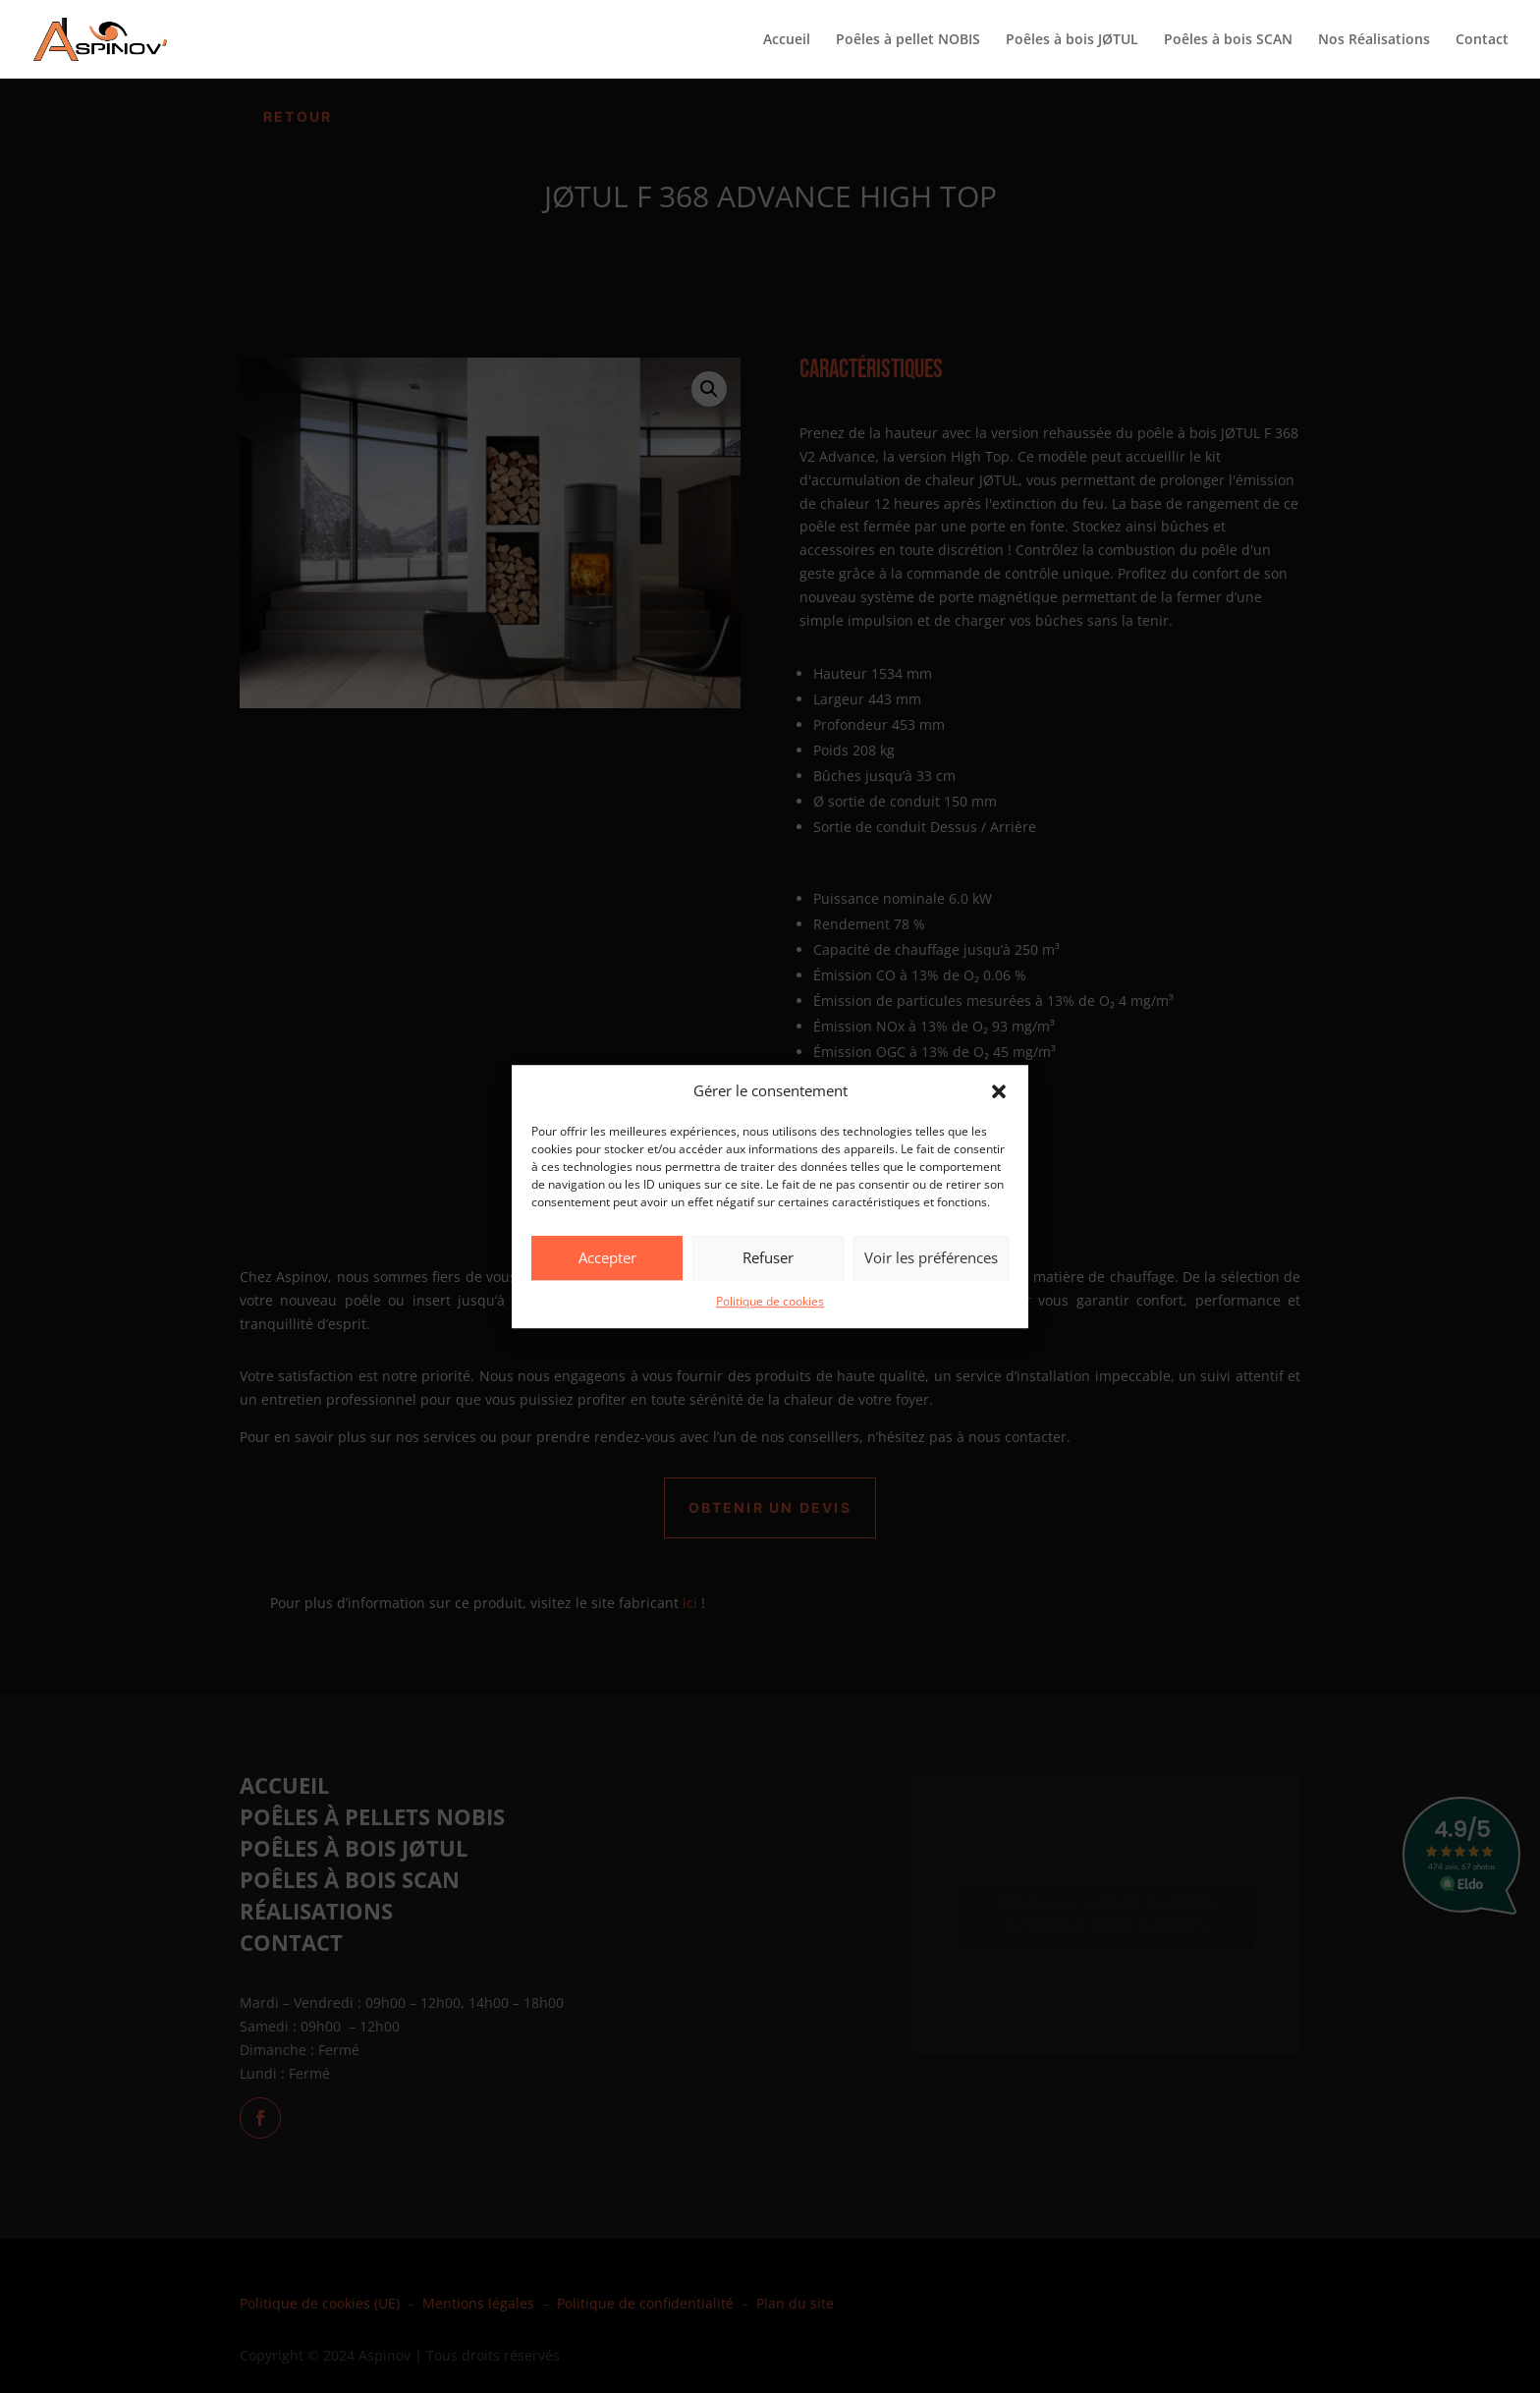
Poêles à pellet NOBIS (908, 40)
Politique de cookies (770, 1301)
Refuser (768, 1258)
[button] (999, 1091)
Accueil (786, 40)
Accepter (607, 1258)
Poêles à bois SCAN (1228, 40)
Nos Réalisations (1374, 40)
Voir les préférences (931, 1258)
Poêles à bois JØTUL (1072, 40)
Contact (1482, 40)
